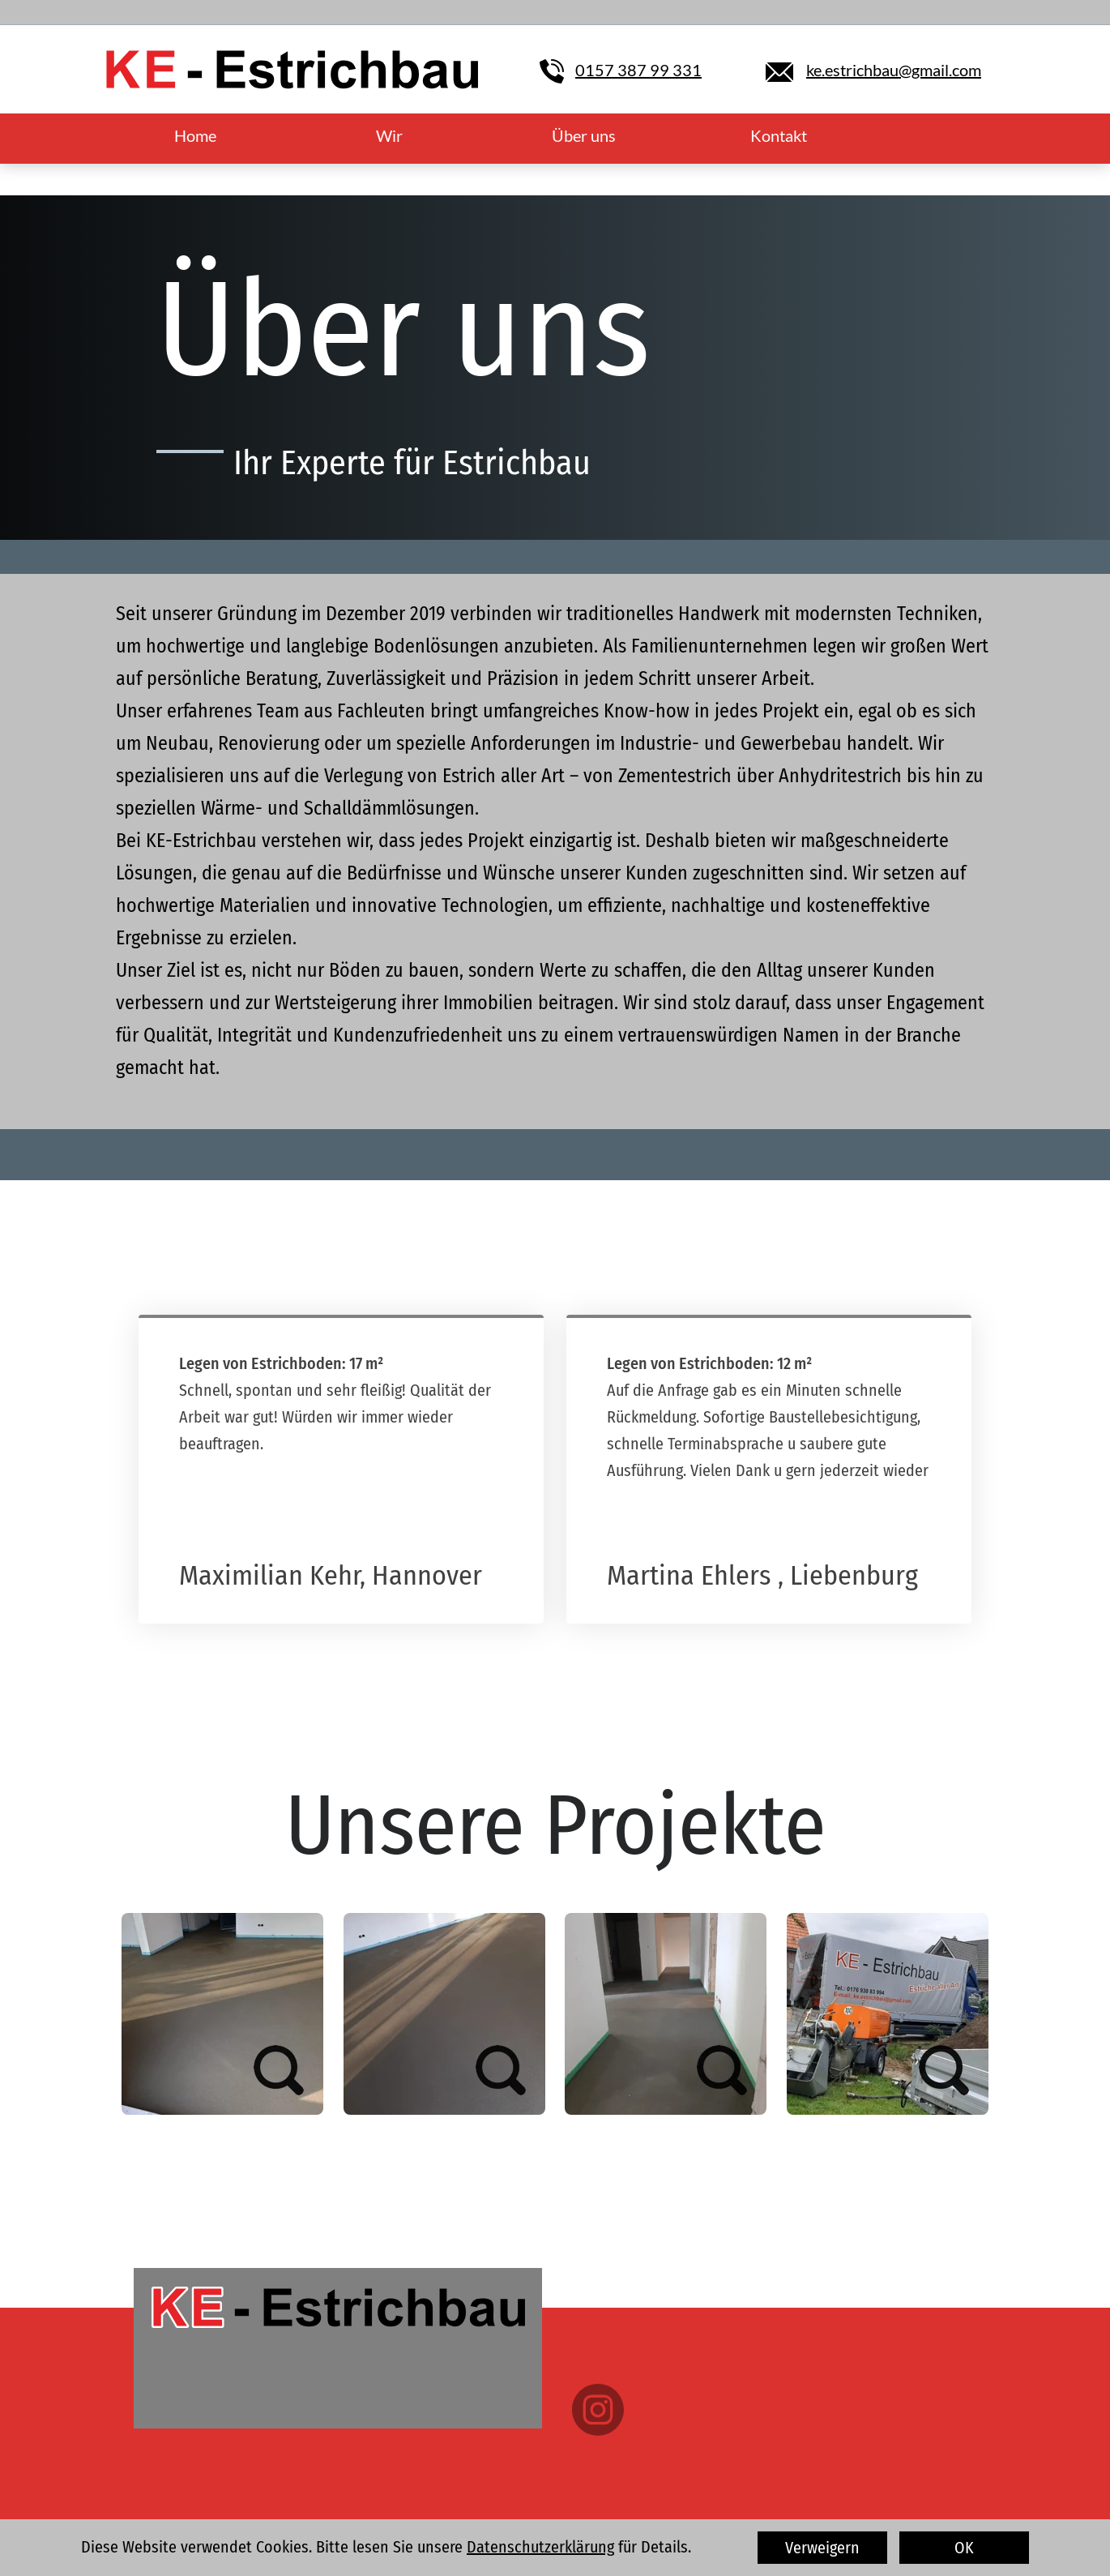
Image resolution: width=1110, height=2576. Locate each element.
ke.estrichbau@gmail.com (893, 69)
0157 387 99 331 (638, 69)
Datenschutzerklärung (540, 2547)
